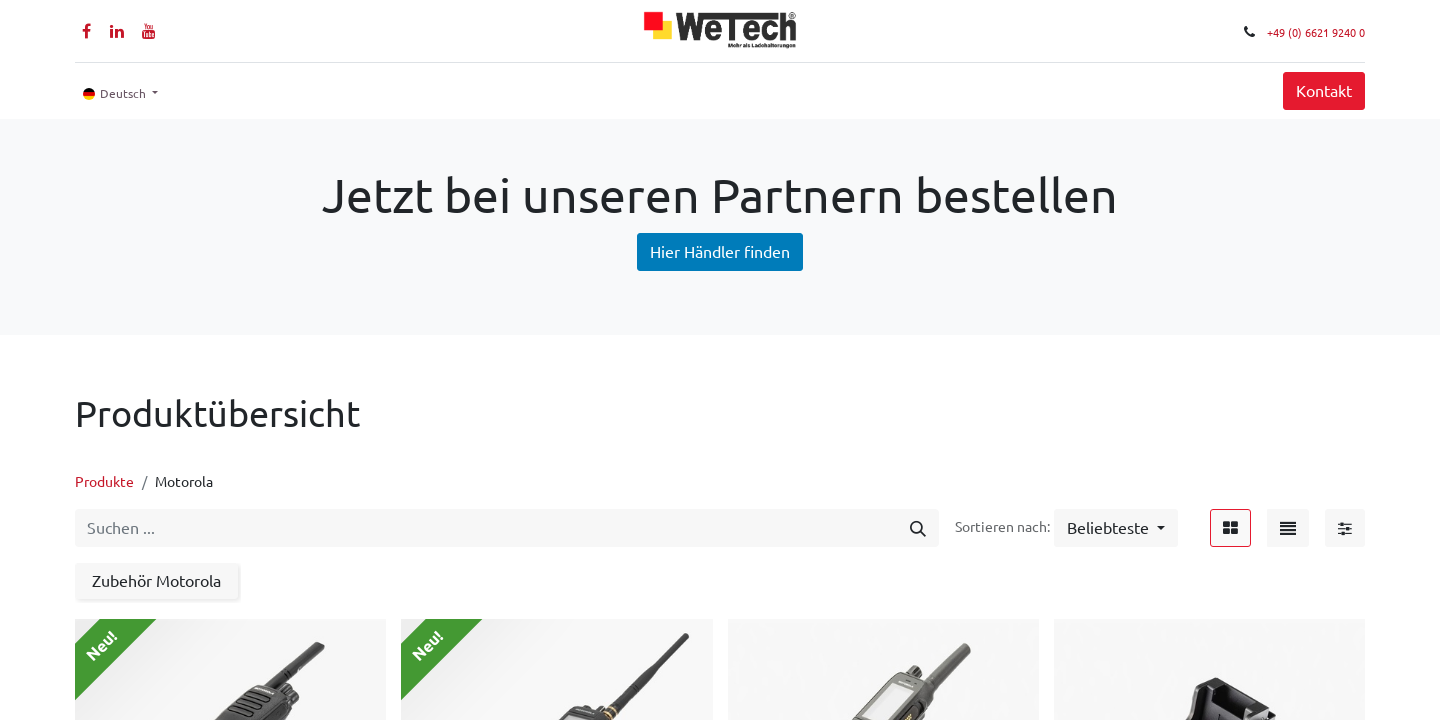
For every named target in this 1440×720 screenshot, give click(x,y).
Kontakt (1324, 91)
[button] (1116, 528)
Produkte (104, 482)
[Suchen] (918, 528)
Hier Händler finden (720, 252)
